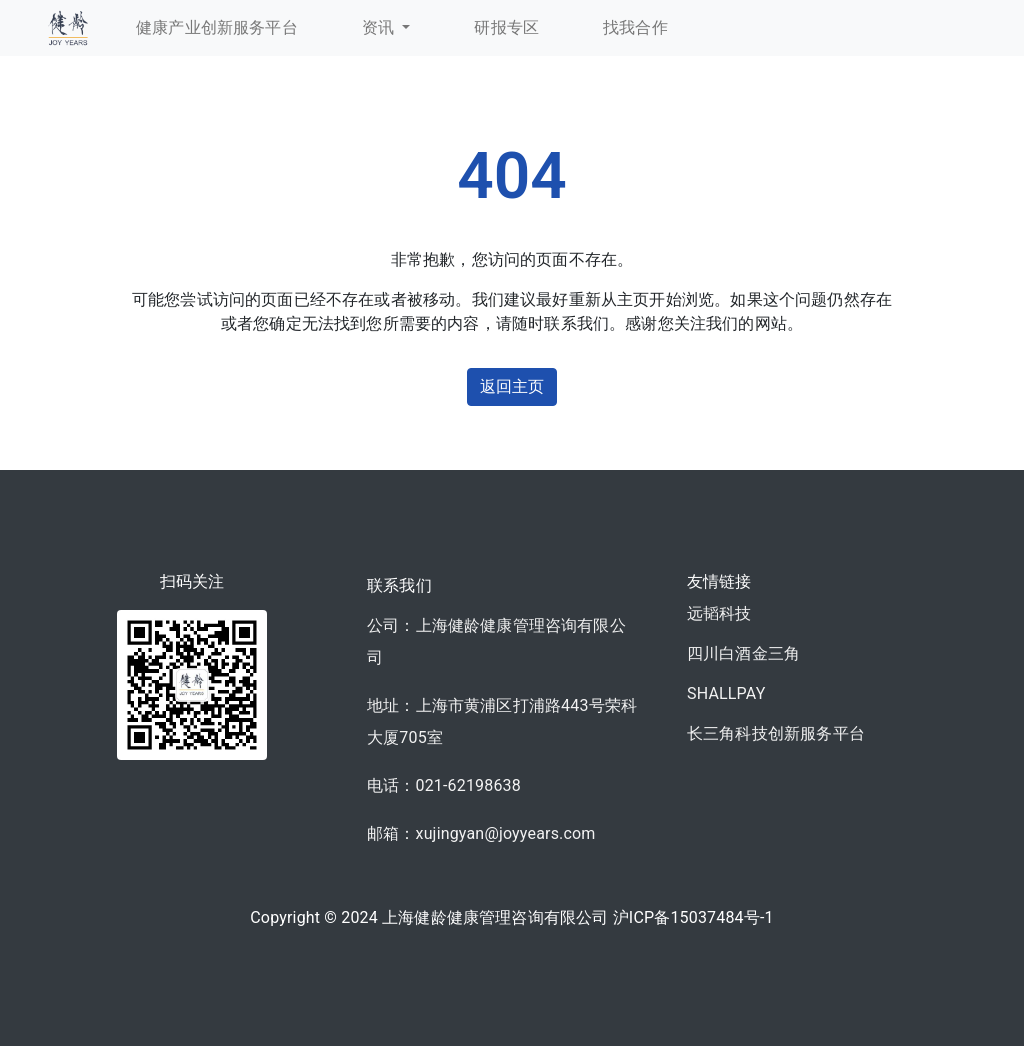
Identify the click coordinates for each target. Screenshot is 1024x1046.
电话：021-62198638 (444, 785)
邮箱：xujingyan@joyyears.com (481, 833)
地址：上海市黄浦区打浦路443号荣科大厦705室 (502, 721)
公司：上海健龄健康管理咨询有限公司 (496, 641)
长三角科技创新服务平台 (776, 733)
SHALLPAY (726, 693)
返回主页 (512, 386)
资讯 (380, 27)
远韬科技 (719, 613)
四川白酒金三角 (743, 653)
